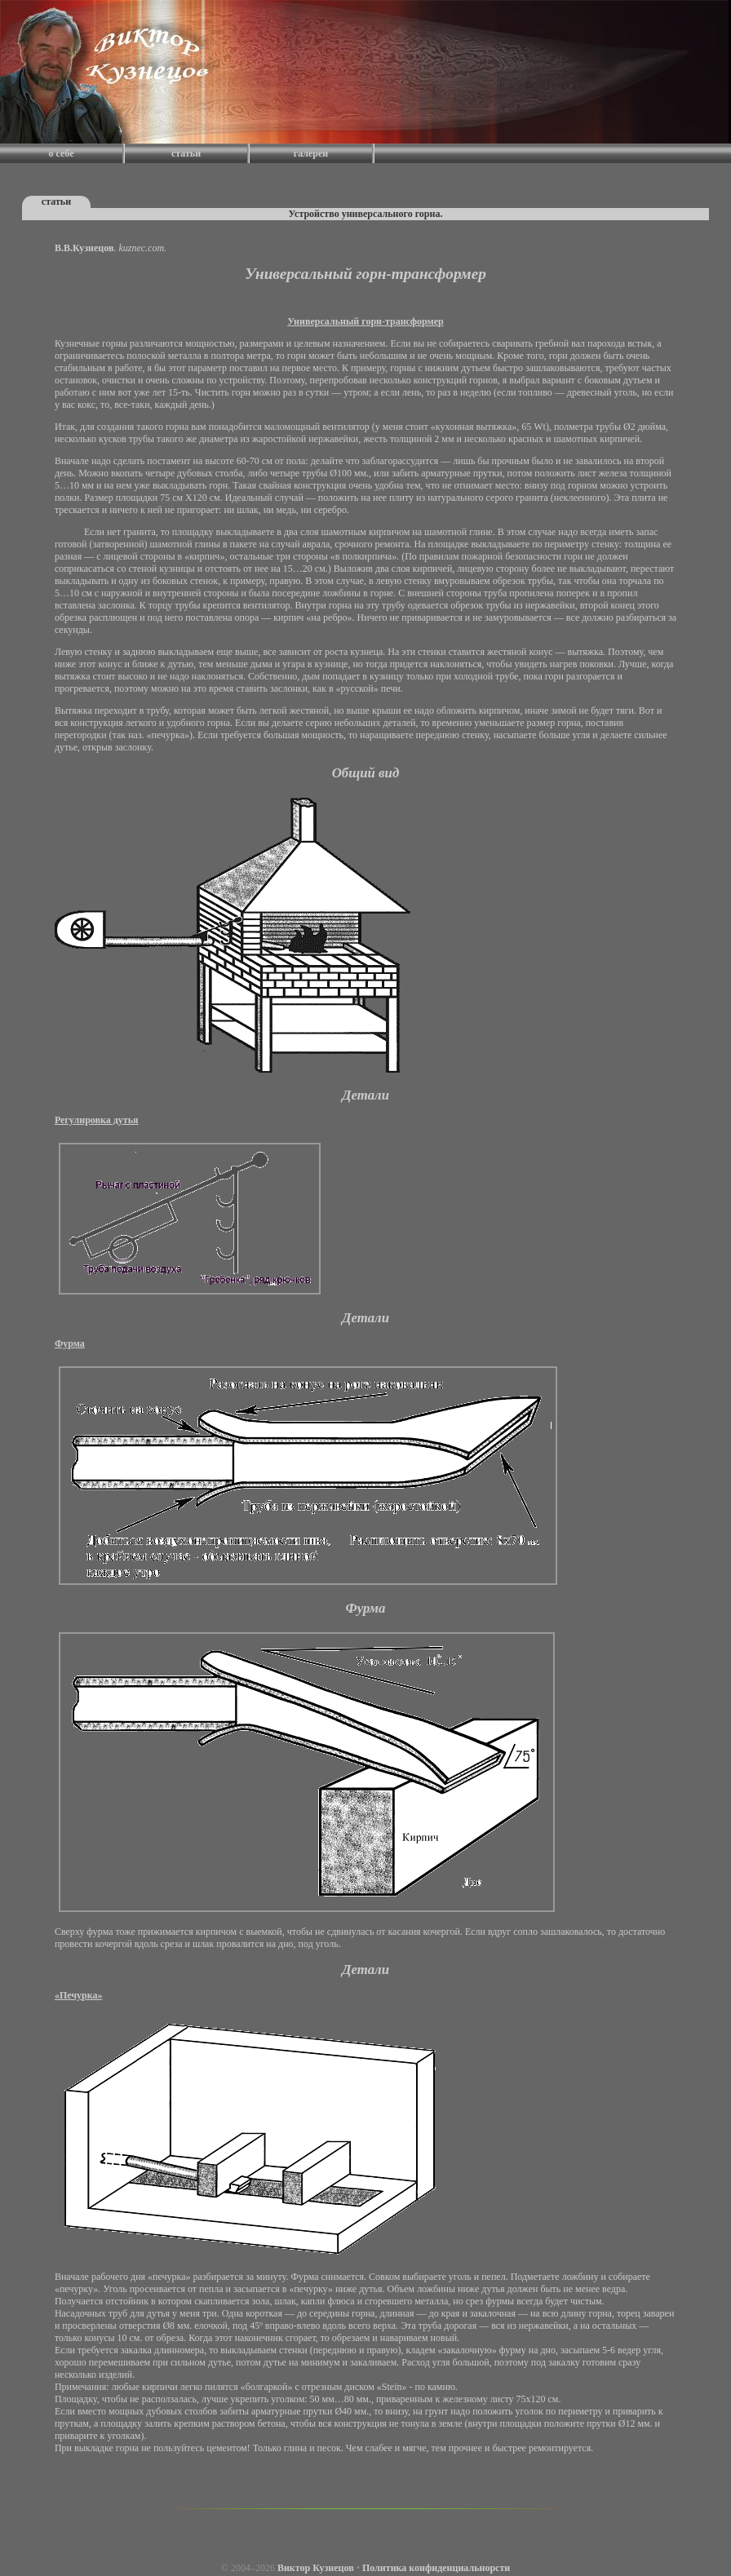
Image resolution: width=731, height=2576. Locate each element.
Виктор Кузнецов (315, 2568)
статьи (186, 153)
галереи (311, 153)
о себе (61, 153)
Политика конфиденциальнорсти (436, 2568)
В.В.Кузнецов (84, 248)
